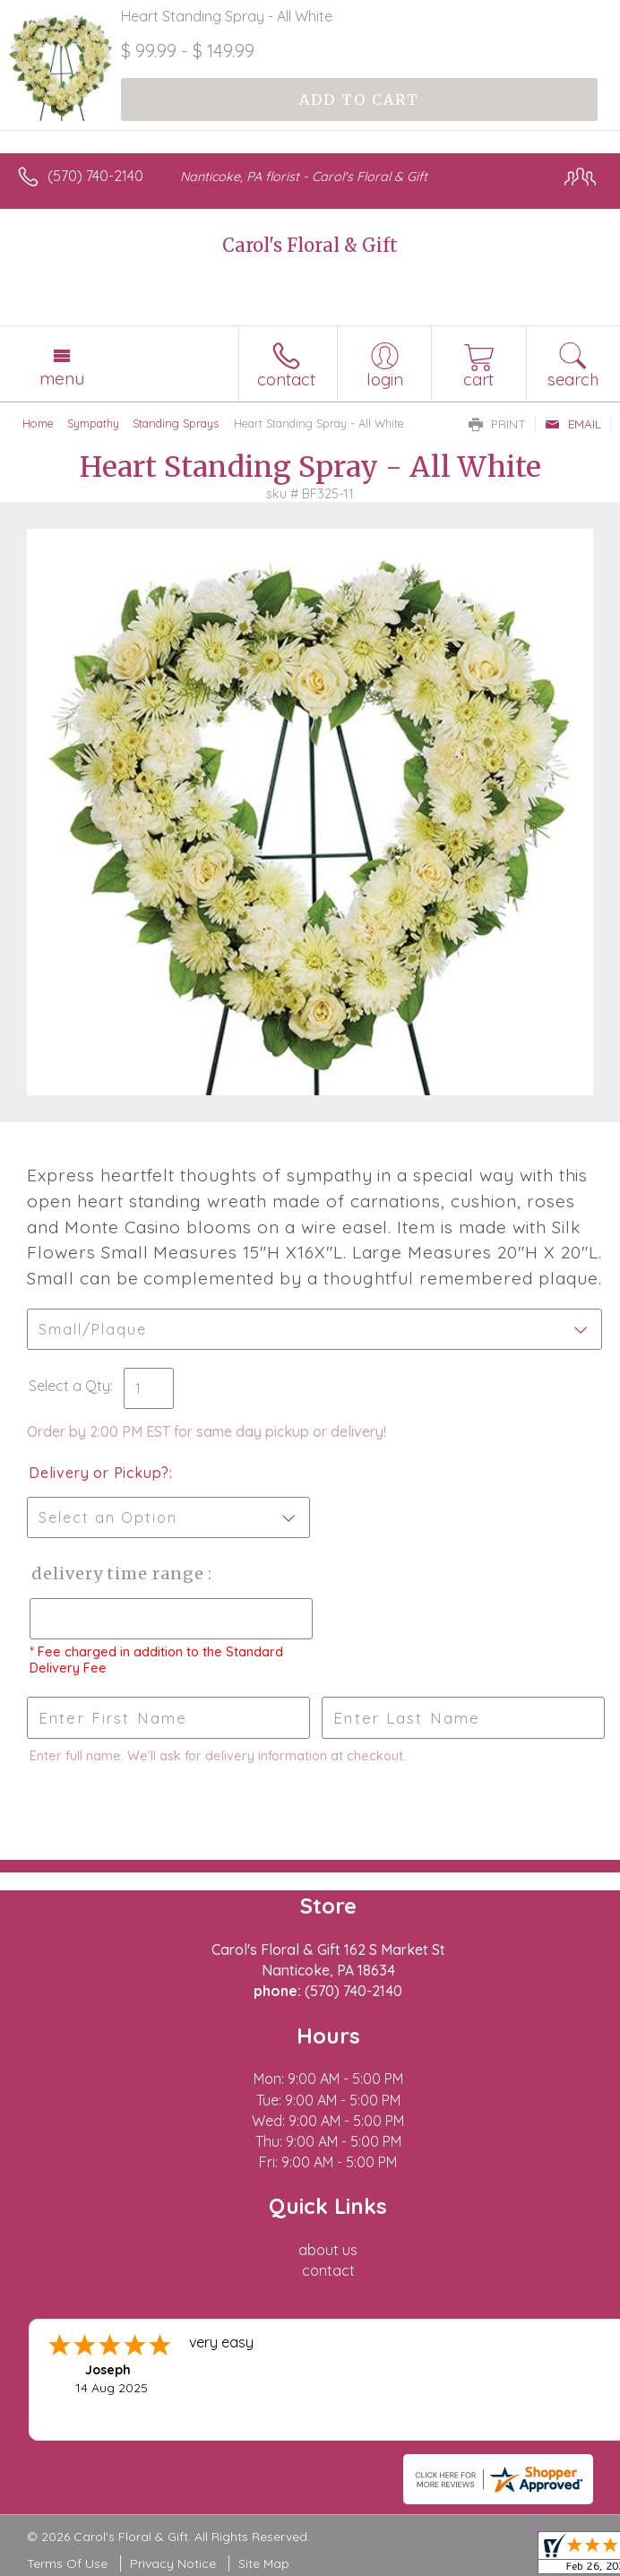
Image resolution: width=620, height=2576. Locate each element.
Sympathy (93, 423)
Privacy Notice (173, 2563)
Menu (61, 378)
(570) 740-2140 (95, 176)
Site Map (263, 2563)
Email (573, 424)
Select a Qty (69, 1386)
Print (497, 424)
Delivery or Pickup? (99, 1473)
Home (38, 423)
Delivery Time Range (117, 1573)
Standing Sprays (176, 423)
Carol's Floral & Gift (310, 245)
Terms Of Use (67, 2563)
